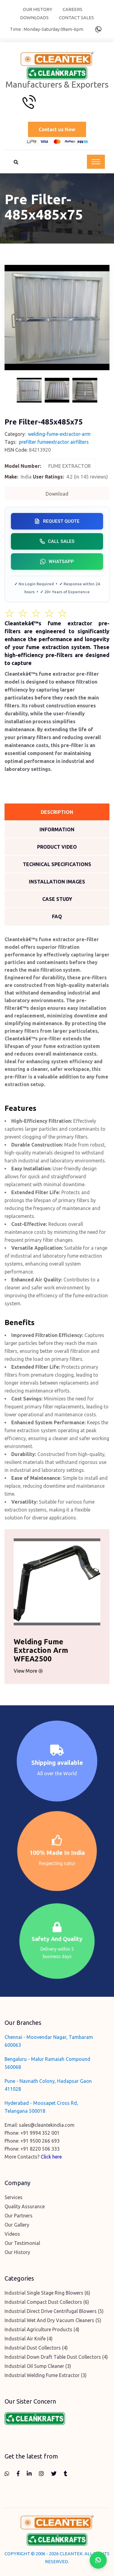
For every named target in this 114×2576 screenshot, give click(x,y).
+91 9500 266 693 (40, 2141)
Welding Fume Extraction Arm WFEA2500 (35, 1650)
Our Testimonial (22, 2243)
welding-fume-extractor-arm (59, 434)
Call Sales (57, 541)
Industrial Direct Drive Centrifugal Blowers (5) (54, 2311)
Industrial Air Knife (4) (29, 2338)
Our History (37, 9)
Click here (51, 2156)
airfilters (79, 442)
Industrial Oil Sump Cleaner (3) (38, 2366)
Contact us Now (57, 129)
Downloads (34, 17)
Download (57, 494)
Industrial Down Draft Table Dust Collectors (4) (56, 2357)
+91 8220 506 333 (40, 2148)
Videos (12, 2234)
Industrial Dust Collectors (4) (36, 2347)
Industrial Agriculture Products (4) (42, 2329)
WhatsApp (57, 561)
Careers (72, 9)
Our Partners (19, 2215)
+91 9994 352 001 (40, 2133)
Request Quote (56, 521)
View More (22, 1671)
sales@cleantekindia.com (46, 2125)
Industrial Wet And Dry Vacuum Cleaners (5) (53, 2320)
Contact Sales (76, 17)
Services (13, 2197)
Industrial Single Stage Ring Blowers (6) (47, 2293)
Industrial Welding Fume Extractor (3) (46, 2375)
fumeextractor (53, 442)
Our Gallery (17, 2224)
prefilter (27, 442)
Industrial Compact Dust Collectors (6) (47, 2302)
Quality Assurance (25, 2206)
